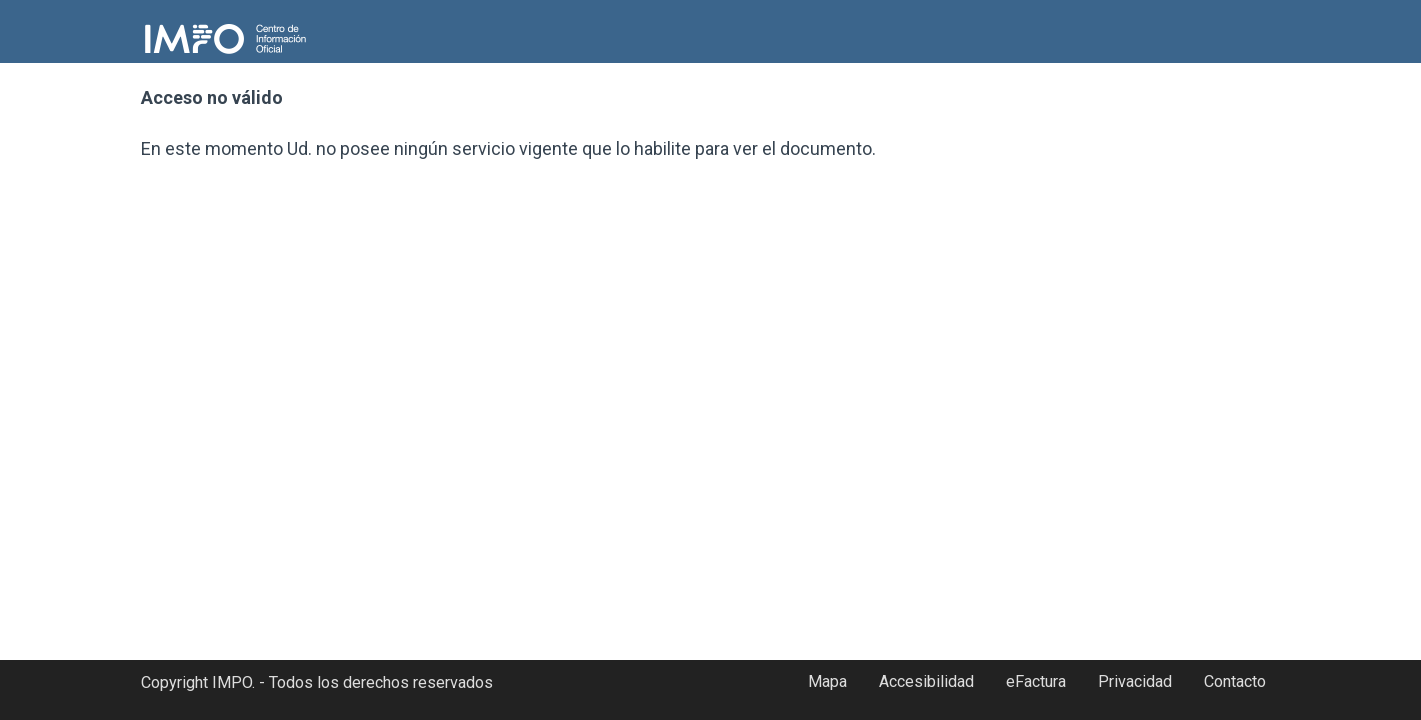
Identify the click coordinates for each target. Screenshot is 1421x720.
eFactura (1036, 681)
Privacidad (1135, 681)
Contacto (1235, 681)
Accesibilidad (926, 681)
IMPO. (233, 682)
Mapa (827, 681)
